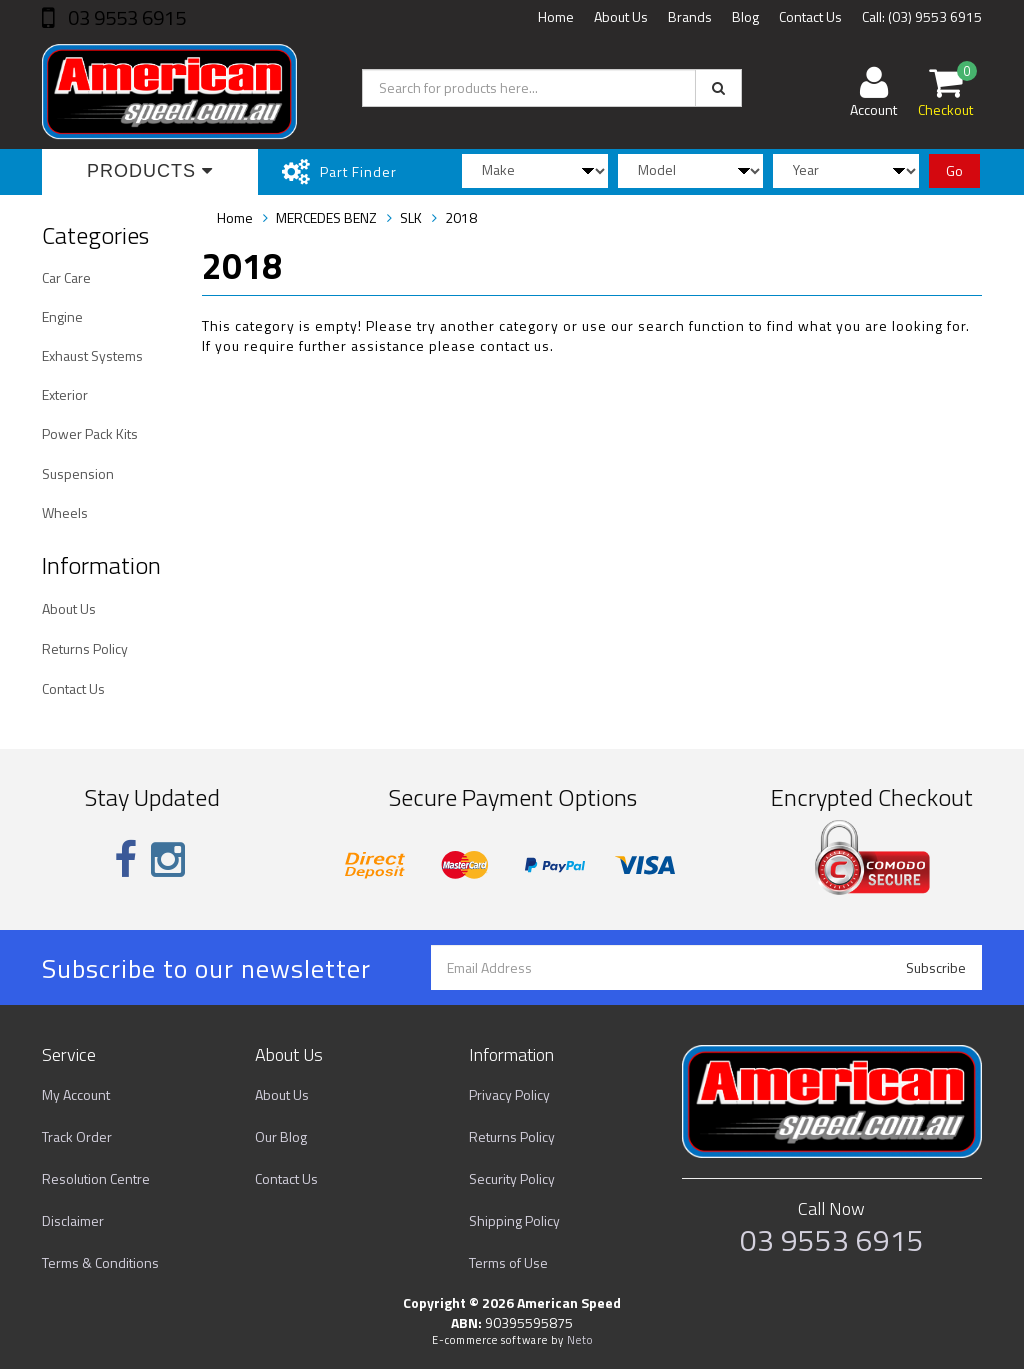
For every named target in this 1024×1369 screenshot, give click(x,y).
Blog (745, 16)
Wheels (65, 512)
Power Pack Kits (90, 433)
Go (954, 170)
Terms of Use (508, 1262)
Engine (62, 316)
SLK (411, 217)
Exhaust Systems (92, 355)
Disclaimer (73, 1220)
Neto (580, 1340)
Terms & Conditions (100, 1262)
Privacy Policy (509, 1094)
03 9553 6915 (125, 17)
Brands (690, 16)
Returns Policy (85, 648)
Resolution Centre (96, 1178)
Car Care (66, 277)
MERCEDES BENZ (326, 217)
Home (556, 16)
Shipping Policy (514, 1220)
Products (150, 171)
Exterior (65, 394)
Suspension (78, 473)
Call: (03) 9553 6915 (922, 16)
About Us (621, 16)
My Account (76, 1094)
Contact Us (810, 16)
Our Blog (281, 1136)
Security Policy (512, 1178)
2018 (461, 217)
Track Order (77, 1136)
